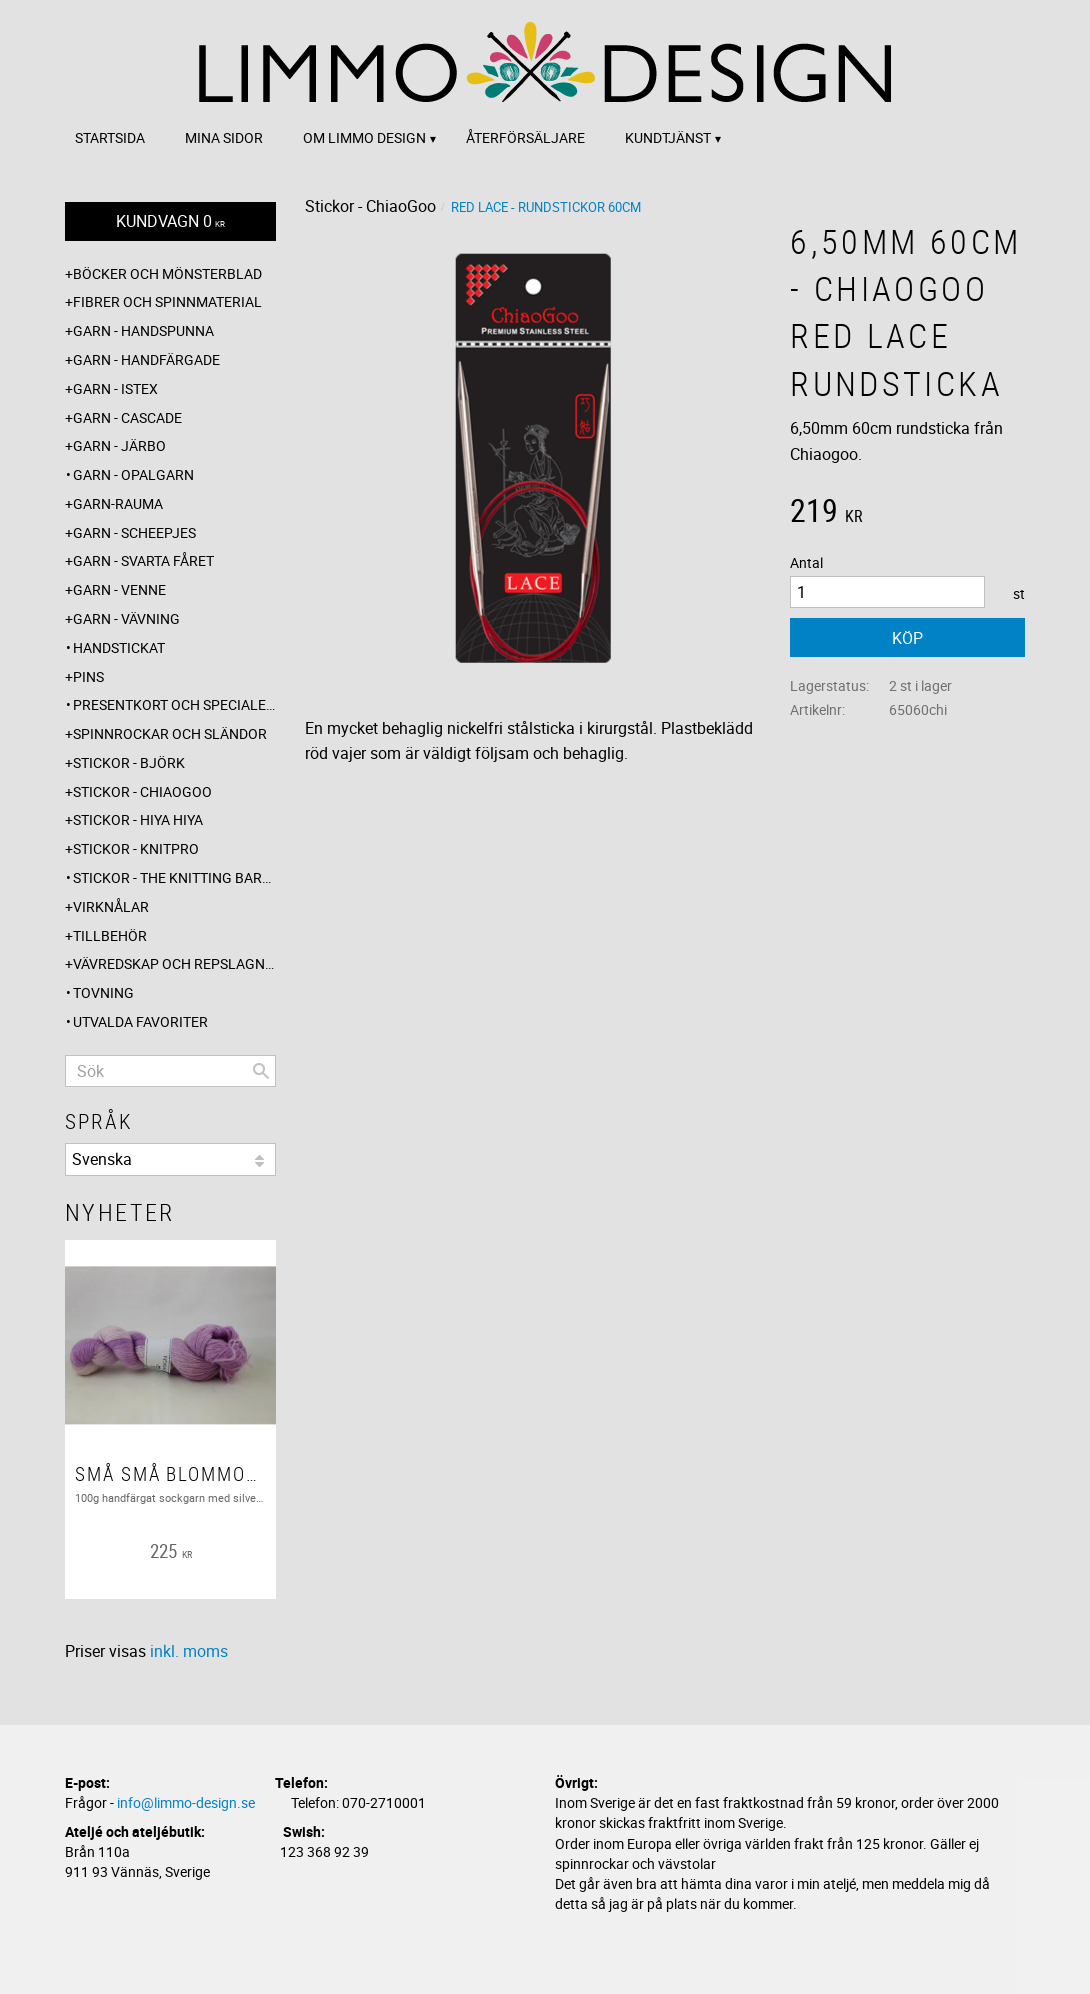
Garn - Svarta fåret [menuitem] (143, 560)
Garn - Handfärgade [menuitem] (146, 359)
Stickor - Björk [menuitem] (129, 762)
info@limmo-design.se (186, 1802)
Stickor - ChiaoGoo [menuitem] (142, 791)
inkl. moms (189, 1651)
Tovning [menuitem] (103, 992)
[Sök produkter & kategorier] (170, 1071)
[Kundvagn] (170, 221)
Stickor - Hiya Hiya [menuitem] (138, 819)
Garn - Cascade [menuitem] (127, 417)
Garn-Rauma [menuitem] (118, 503)
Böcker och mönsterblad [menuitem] (167, 273)
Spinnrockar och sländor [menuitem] (170, 733)
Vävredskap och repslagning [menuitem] (174, 963)
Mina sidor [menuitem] (224, 137)
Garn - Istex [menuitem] (115, 388)
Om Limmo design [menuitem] (364, 137)
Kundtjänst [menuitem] (668, 137)
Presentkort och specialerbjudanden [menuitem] (174, 704)
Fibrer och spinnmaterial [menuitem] (167, 301)
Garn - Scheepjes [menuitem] (134, 532)
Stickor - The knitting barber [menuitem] (174, 877)
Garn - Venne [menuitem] (119, 589)
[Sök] (261, 1071)
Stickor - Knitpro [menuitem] (136, 848)
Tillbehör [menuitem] (110, 935)
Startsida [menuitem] (110, 137)
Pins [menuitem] (88, 676)
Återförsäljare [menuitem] (525, 137)
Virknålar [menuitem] (111, 906)
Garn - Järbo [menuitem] (119, 445)
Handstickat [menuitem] (119, 647)
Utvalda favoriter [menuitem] (140, 1021)
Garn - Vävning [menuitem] (126, 618)
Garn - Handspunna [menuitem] (143, 330)
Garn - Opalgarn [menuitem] (133, 474)
